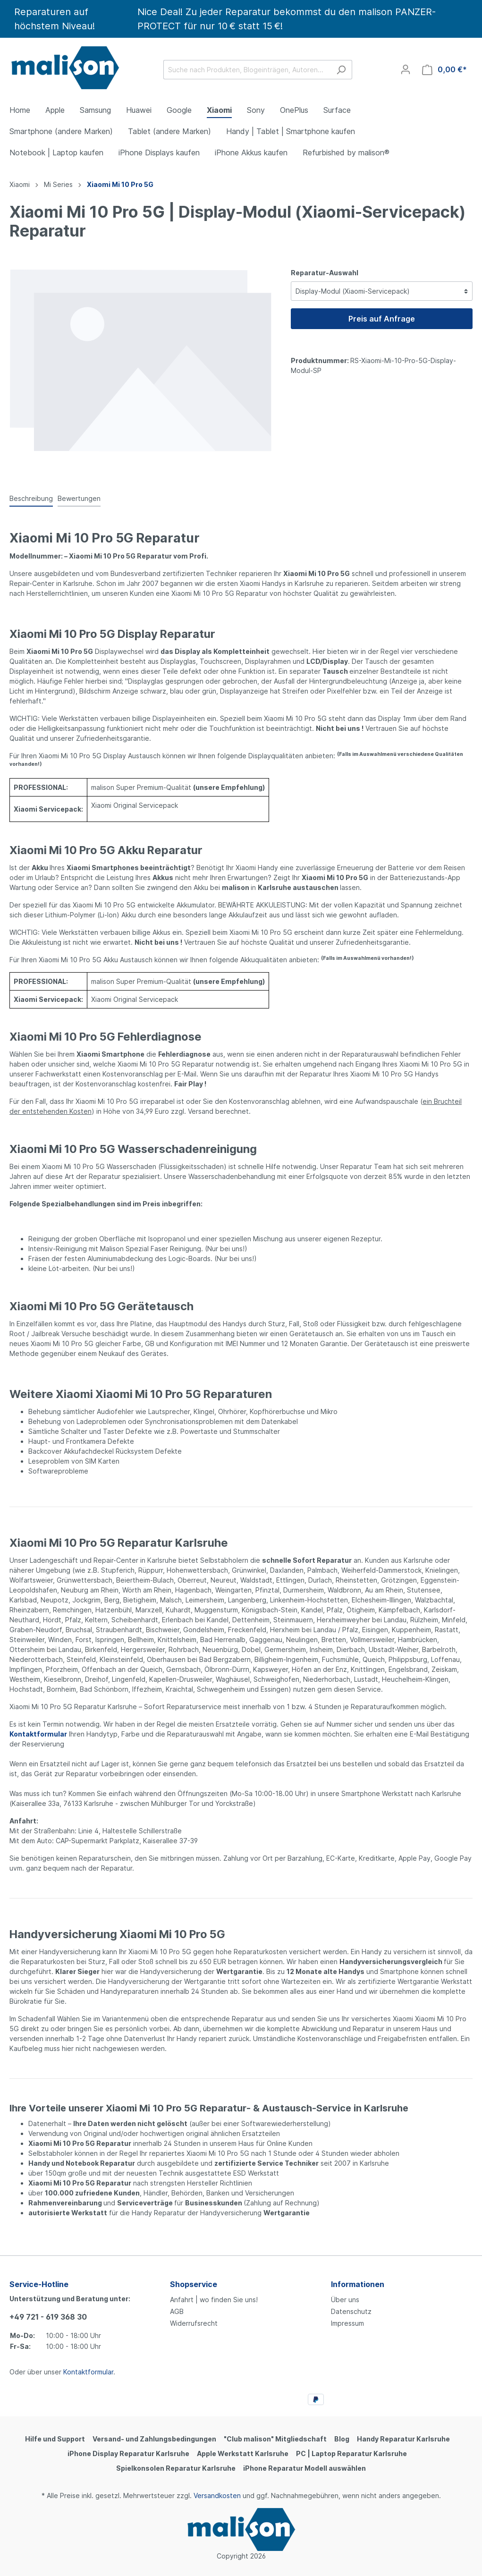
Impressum (347, 2323)
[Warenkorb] (444, 69)
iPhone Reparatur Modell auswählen (304, 2468)
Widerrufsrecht (194, 2323)
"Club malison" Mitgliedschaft (275, 2439)
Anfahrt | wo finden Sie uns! (214, 2300)
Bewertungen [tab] (79, 498)
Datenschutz (351, 2311)
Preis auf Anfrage (381, 318)
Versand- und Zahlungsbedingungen (154, 2439)
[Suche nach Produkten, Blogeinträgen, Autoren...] (246, 69)
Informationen (357, 2284)
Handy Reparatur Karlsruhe (403, 2439)
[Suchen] (341, 69)
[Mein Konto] (405, 69)
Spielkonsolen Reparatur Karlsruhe (176, 2468)
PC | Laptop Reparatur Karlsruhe (351, 2453)
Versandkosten (217, 2495)
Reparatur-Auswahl (324, 273)
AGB (177, 2311)
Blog (341, 2439)
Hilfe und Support (55, 2439)
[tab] (31, 498)
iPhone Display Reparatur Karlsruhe (128, 2453)
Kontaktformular (88, 2372)
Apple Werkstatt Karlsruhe (242, 2453)
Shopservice (193, 2284)
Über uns (345, 2300)
